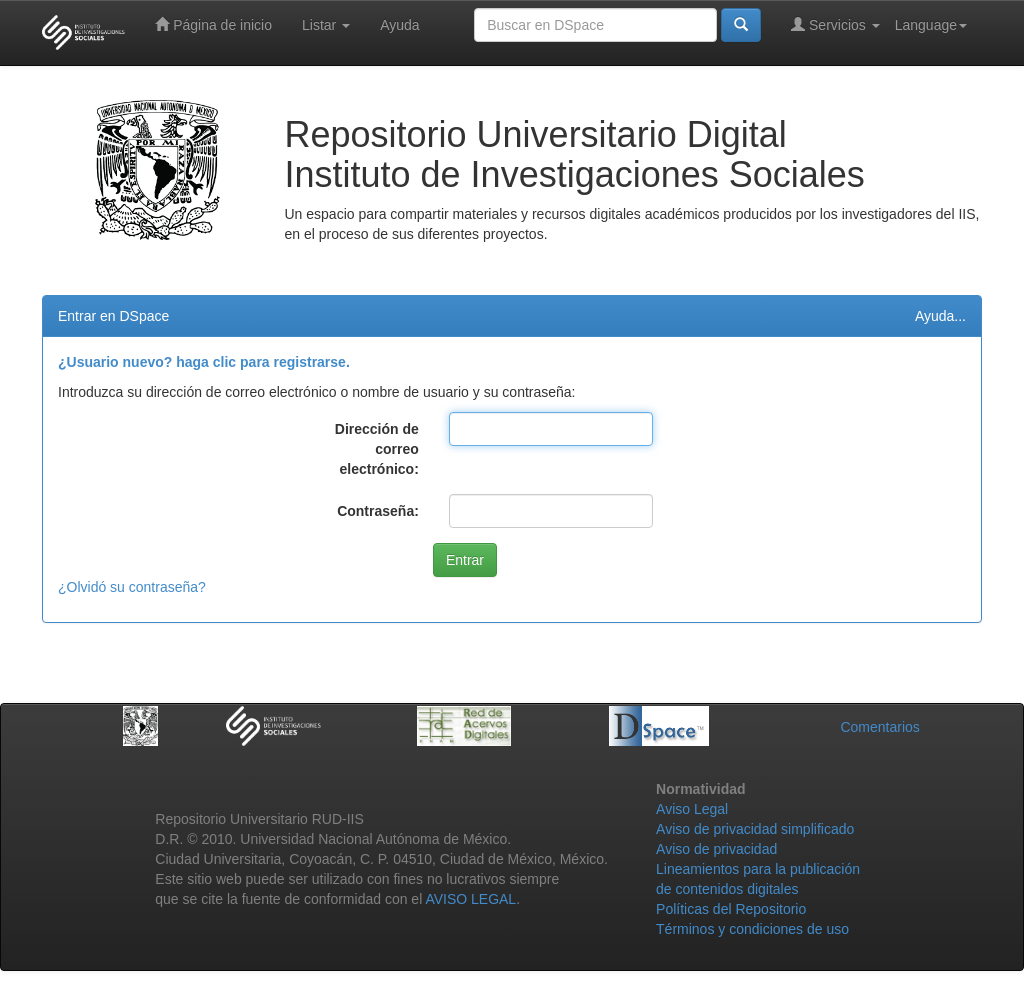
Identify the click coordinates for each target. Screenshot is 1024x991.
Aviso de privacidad (716, 849)
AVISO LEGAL (470, 899)
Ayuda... (940, 316)
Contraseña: (378, 511)
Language (931, 25)
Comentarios (879, 727)
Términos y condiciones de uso (752, 929)
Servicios (835, 24)
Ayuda (399, 25)
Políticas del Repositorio (731, 909)
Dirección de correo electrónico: (377, 449)
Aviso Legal (692, 809)
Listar (326, 25)
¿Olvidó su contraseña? (132, 587)
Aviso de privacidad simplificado (755, 829)
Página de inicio (213, 24)
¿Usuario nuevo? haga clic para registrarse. (204, 362)
